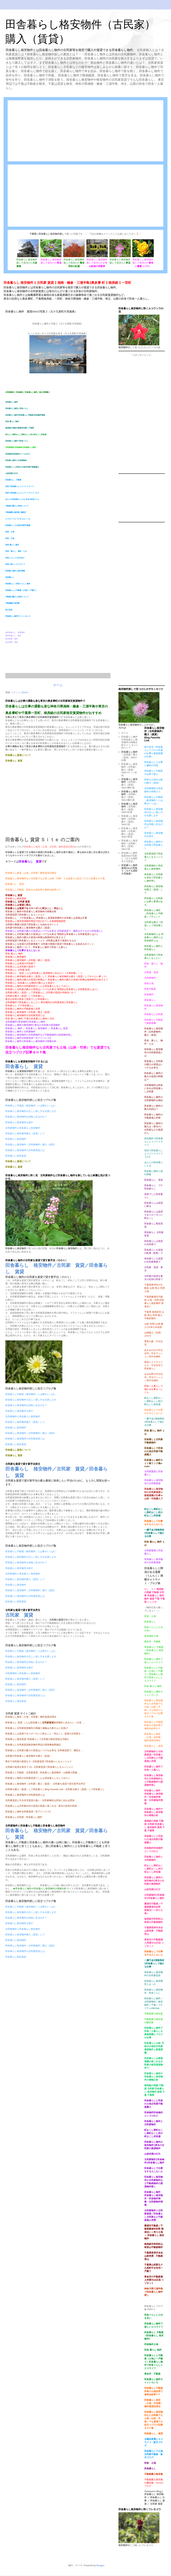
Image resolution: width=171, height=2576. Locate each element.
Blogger (100, 2565)
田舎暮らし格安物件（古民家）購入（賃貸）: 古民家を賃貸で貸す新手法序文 (45, 1783)
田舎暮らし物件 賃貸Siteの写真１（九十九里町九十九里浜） (130, 857)
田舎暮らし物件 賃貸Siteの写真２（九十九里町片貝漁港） (130, 869)
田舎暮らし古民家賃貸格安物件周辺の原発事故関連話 (33, 1744)
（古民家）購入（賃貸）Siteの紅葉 (129, 808)
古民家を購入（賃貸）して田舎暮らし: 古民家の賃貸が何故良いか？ (40, 992)
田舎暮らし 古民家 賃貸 (17, 969)
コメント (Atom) (19, 692)
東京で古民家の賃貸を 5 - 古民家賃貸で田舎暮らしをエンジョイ (38, 1761)
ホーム (58, 685)
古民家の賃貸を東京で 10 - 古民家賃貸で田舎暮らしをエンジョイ (39, 1767)
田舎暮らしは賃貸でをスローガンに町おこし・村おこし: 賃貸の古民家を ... (44, 1733)
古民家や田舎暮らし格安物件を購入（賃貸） (28, 1756)
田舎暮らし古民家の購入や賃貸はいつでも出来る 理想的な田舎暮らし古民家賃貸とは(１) (51, 989)
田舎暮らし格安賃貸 (15, 898)
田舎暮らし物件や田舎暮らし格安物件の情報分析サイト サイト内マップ (129, 742)
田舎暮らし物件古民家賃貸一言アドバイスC (28, 1811)
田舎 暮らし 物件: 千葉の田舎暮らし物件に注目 (29, 1018)
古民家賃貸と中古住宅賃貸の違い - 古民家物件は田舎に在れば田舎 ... (41, 1800)
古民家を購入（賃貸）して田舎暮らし (25, 996)
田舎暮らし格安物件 (15, 956)
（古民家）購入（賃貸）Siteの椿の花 (129, 795)
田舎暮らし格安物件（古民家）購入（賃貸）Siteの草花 (129, 832)
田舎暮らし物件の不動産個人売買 (22, 1008)
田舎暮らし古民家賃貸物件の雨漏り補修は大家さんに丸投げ (36, 1728)
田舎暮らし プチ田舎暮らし (19, 1005)
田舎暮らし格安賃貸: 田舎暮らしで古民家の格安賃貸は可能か (37, 1739)
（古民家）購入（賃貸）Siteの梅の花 (129, 783)
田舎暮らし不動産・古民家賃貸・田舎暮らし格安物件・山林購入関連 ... (42, 1772)
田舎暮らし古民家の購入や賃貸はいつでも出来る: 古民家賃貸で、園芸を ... (44, 1750)
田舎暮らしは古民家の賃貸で (20, 966)
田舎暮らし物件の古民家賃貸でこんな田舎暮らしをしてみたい (37, 986)
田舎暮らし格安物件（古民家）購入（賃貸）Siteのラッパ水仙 (129, 769)
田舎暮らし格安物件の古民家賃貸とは (25, 1015)
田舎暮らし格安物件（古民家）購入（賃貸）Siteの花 (129, 820)
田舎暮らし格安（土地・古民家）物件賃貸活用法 (30, 1716)
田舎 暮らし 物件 (14, 953)
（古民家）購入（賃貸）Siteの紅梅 (129, 756)
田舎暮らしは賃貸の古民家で (20, 963)
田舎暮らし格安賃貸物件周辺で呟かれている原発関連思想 (35, 921)
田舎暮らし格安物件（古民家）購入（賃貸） (28, 960)
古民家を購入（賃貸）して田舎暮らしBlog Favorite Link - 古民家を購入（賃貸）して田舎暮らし (55, 1789)
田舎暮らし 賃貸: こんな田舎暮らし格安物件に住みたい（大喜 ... (44, 1722)
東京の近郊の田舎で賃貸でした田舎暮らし (27, 999)
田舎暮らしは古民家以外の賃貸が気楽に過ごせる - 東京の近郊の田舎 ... (42, 1806)
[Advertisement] (85, 128)
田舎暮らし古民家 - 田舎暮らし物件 (23, 1817)
